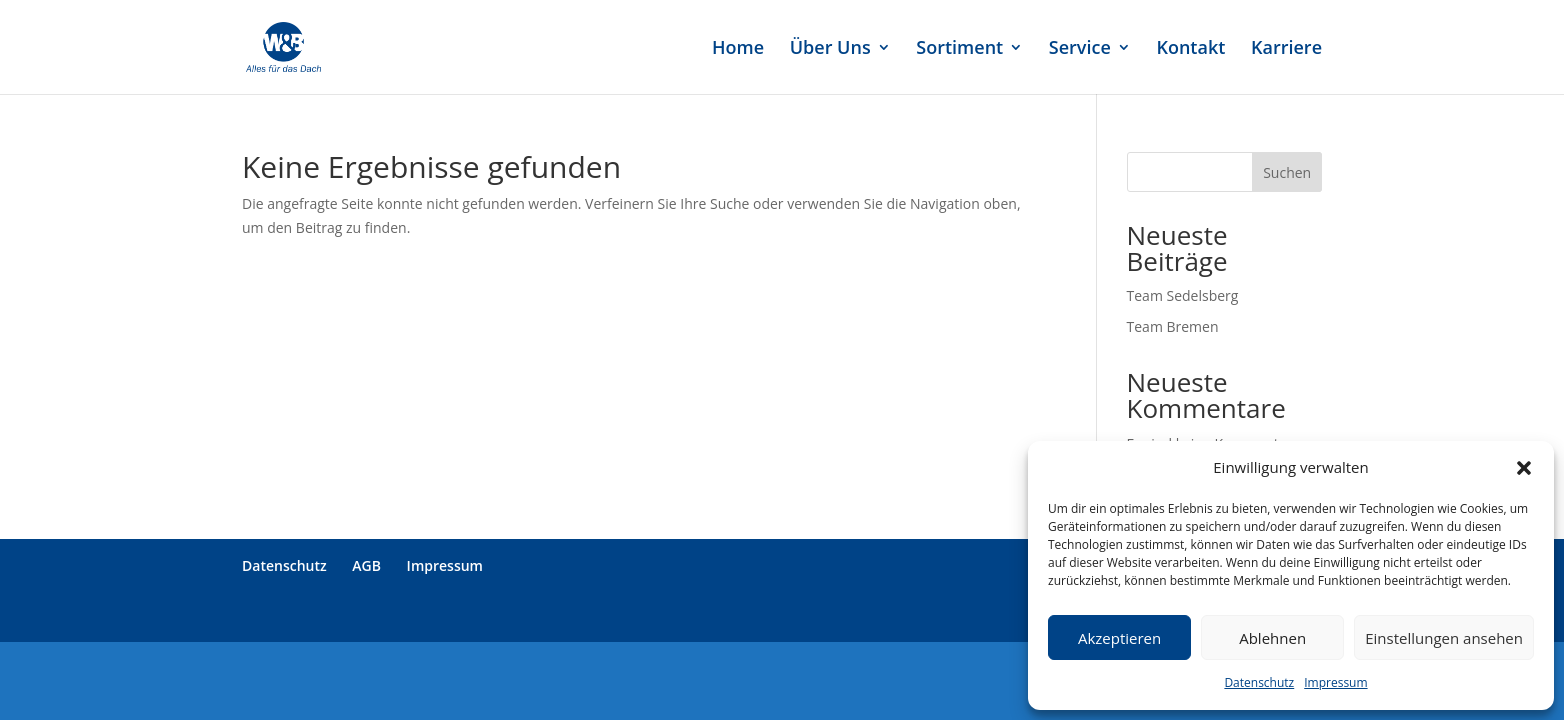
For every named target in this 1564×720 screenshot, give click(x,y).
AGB (366, 565)
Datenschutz (1259, 682)
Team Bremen (1173, 326)
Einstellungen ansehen (1444, 638)
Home (738, 49)
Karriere (1286, 49)
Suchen (1287, 172)
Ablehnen (1272, 638)
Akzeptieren (1119, 638)
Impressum (1335, 682)
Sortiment (959, 49)
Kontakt (1190, 49)
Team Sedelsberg (1183, 295)
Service (1080, 49)
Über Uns (830, 49)
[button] (1524, 468)
